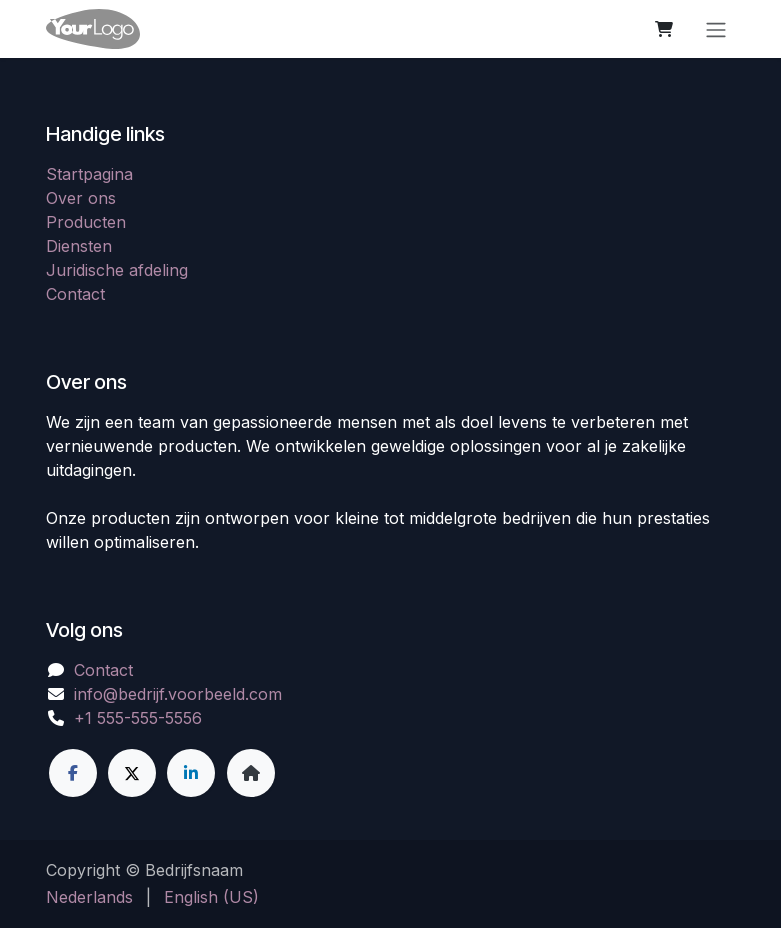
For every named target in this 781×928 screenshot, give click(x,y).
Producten (86, 222)
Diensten (79, 246)
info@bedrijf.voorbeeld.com (178, 694)
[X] (132, 773)
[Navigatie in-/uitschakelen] (716, 29)
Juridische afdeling (117, 270)
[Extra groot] (251, 773)
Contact (75, 294)
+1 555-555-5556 (138, 718)
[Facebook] (73, 773)
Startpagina (89, 174)
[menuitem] (89, 897)
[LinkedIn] (191, 773)
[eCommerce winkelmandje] (664, 29)
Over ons (81, 198)
